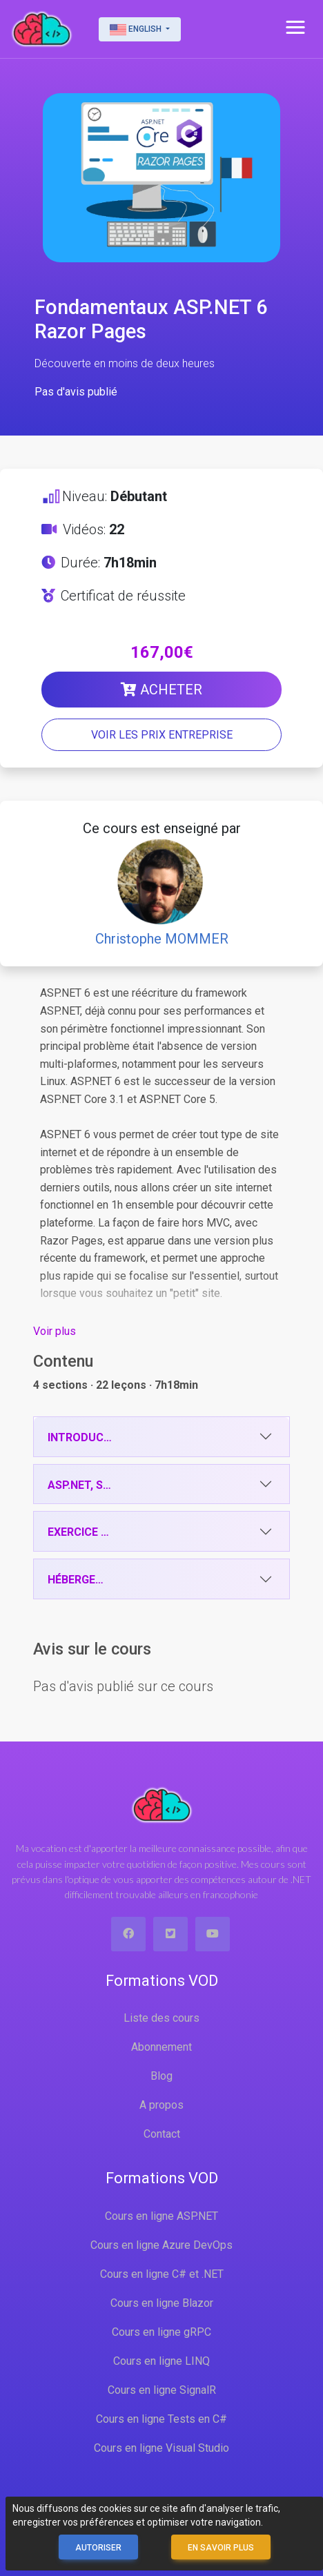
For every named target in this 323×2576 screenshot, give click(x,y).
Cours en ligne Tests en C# (161, 2419)
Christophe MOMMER (161, 938)
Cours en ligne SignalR (162, 2390)
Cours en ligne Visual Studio (161, 2448)
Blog (161, 2075)
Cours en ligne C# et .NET (162, 2274)
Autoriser (98, 2548)
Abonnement (161, 2046)
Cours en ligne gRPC (161, 2332)
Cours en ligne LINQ (161, 2361)
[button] (295, 27)
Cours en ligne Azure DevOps (161, 2245)
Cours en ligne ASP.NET (161, 2216)
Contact (162, 2133)
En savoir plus (221, 2548)
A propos (161, 2104)
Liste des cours (161, 2017)
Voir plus (54, 1331)
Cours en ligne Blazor (161, 2303)
